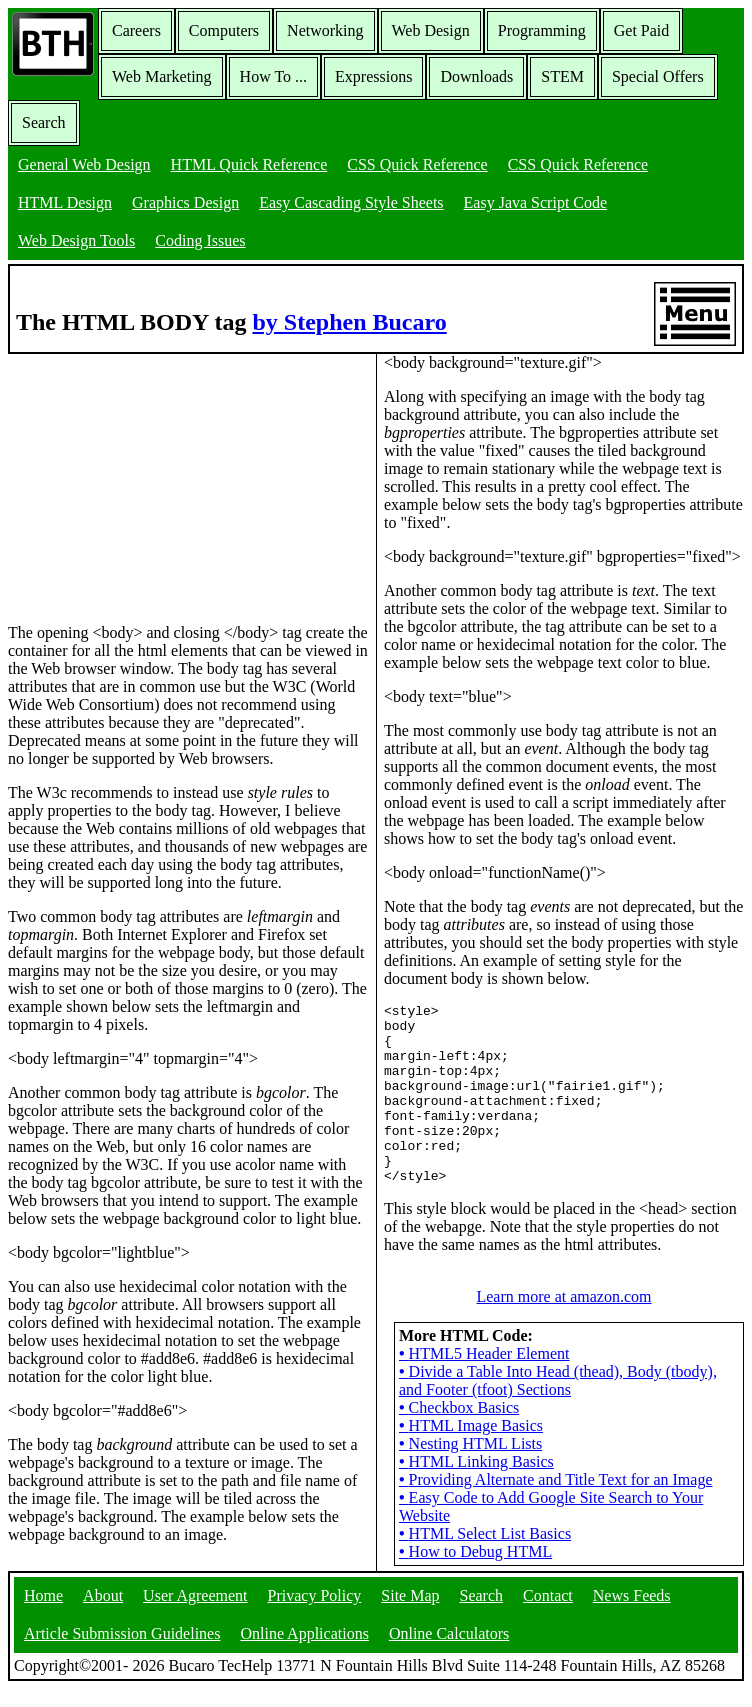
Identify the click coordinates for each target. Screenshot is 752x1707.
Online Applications (304, 1651)
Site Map (410, 1613)
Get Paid (642, 30)
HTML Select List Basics (485, 1535)
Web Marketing (162, 76)
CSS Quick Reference (417, 164)
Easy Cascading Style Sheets (351, 202)
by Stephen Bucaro (349, 322)
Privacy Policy (315, 1613)
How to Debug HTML (475, 1553)
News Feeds (632, 1613)
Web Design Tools (76, 240)
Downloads (476, 76)
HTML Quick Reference (249, 164)
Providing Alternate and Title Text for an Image (555, 1481)
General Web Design (84, 164)
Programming (542, 30)
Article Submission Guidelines (122, 1651)
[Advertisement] (158, 479)
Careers (136, 30)
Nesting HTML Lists (470, 1445)
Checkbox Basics (459, 1409)
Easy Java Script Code (536, 202)
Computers (224, 30)
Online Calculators (449, 1651)
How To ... (273, 76)
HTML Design (65, 202)
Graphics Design (185, 202)
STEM (562, 76)
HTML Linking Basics (476, 1463)
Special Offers (658, 76)
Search (44, 122)
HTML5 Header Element (484, 1355)
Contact (548, 1613)
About (103, 1613)
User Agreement (195, 1613)
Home (43, 1613)
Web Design (431, 30)
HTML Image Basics (471, 1427)
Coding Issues (200, 240)
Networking (325, 30)
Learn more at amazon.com (563, 1298)
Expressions (373, 76)
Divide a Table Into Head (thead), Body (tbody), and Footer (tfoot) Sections (558, 1382)
